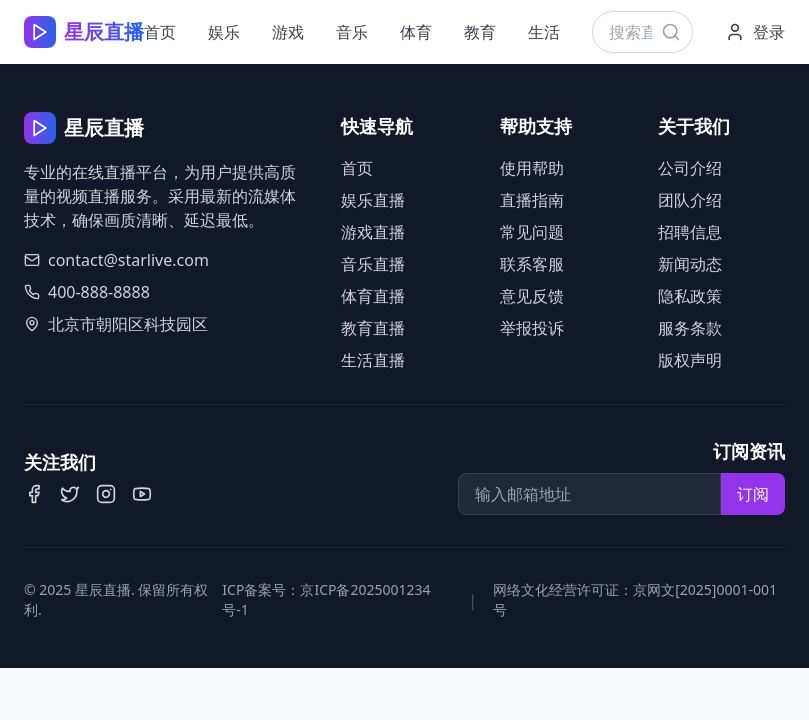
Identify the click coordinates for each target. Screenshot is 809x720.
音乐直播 (373, 264)
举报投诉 (532, 328)
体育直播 (373, 296)
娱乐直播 (373, 200)
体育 (416, 32)
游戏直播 (373, 232)
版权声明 (690, 360)
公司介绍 (690, 168)
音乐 (352, 32)
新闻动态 (690, 264)
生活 (544, 32)
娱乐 (224, 32)
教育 (480, 32)
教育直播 (373, 328)
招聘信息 (690, 232)
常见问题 (532, 232)
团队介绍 (690, 200)
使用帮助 (532, 168)
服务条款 (690, 328)
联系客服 (532, 264)
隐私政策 (690, 296)
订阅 (753, 494)
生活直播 (373, 360)
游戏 (288, 32)
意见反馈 (532, 296)
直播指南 (532, 200)
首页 (160, 32)
